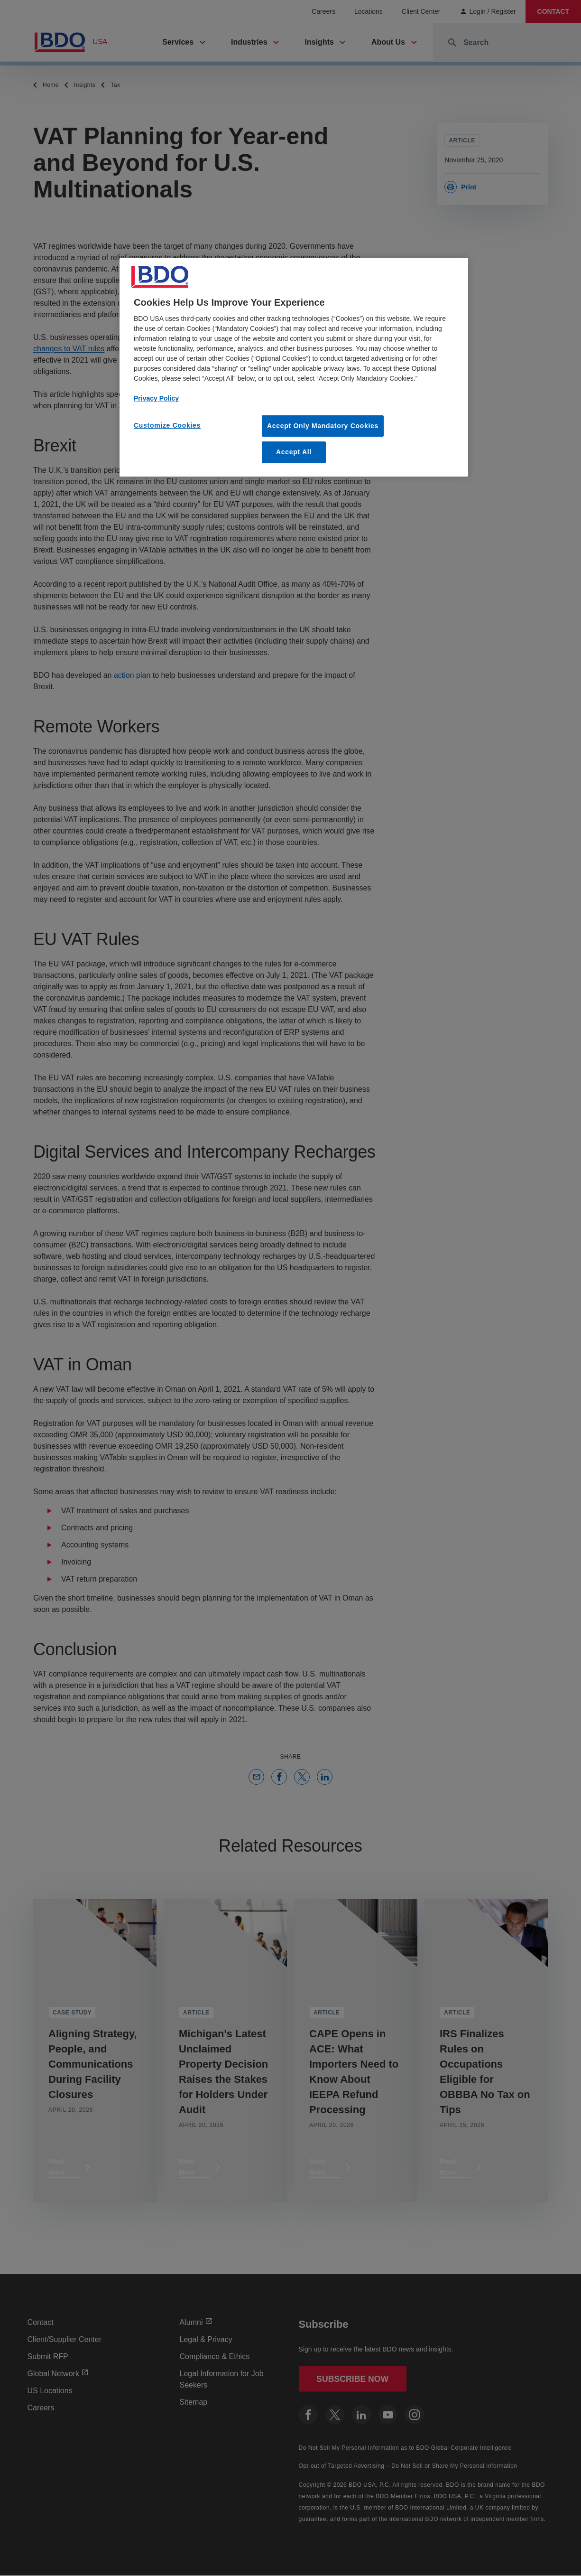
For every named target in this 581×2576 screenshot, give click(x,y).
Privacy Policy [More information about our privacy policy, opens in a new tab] (156, 398)
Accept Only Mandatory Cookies (322, 426)
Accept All (294, 452)
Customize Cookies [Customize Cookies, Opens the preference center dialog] (167, 425)
